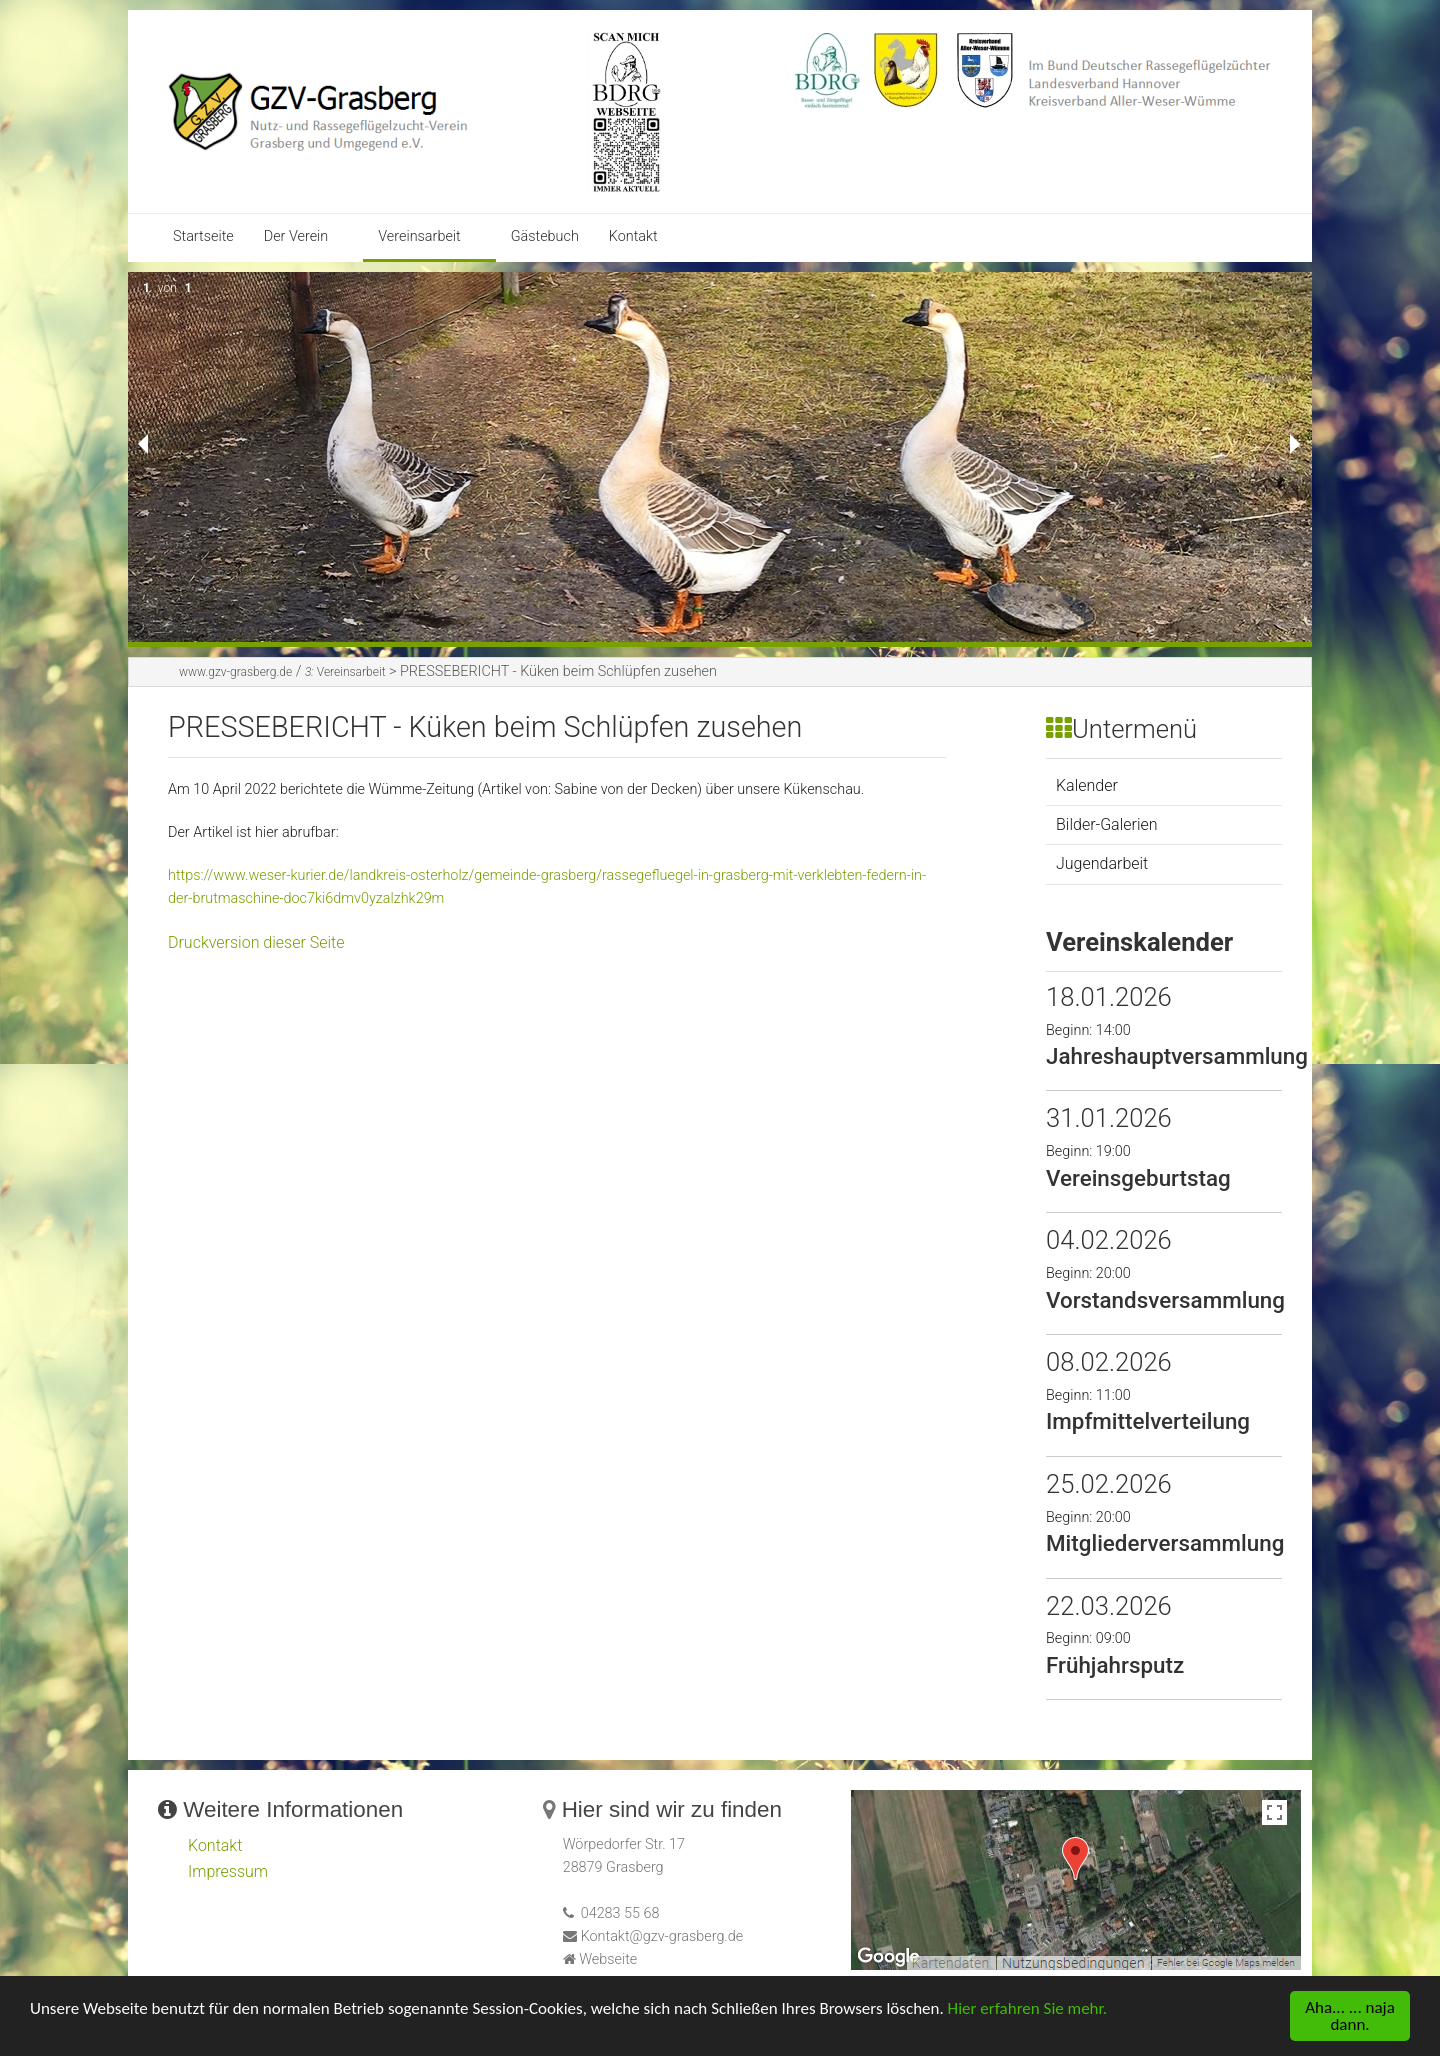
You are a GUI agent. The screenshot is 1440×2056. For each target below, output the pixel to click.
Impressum (228, 1871)
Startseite (203, 236)
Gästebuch (545, 236)
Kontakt (633, 236)
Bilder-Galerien (1107, 824)
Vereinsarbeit (419, 236)
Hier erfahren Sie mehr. (1027, 2010)
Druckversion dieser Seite (256, 942)
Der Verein (296, 236)
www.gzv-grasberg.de (235, 672)
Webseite (608, 1959)
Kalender (1087, 785)
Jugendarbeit (1102, 863)
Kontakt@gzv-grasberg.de (662, 1936)
